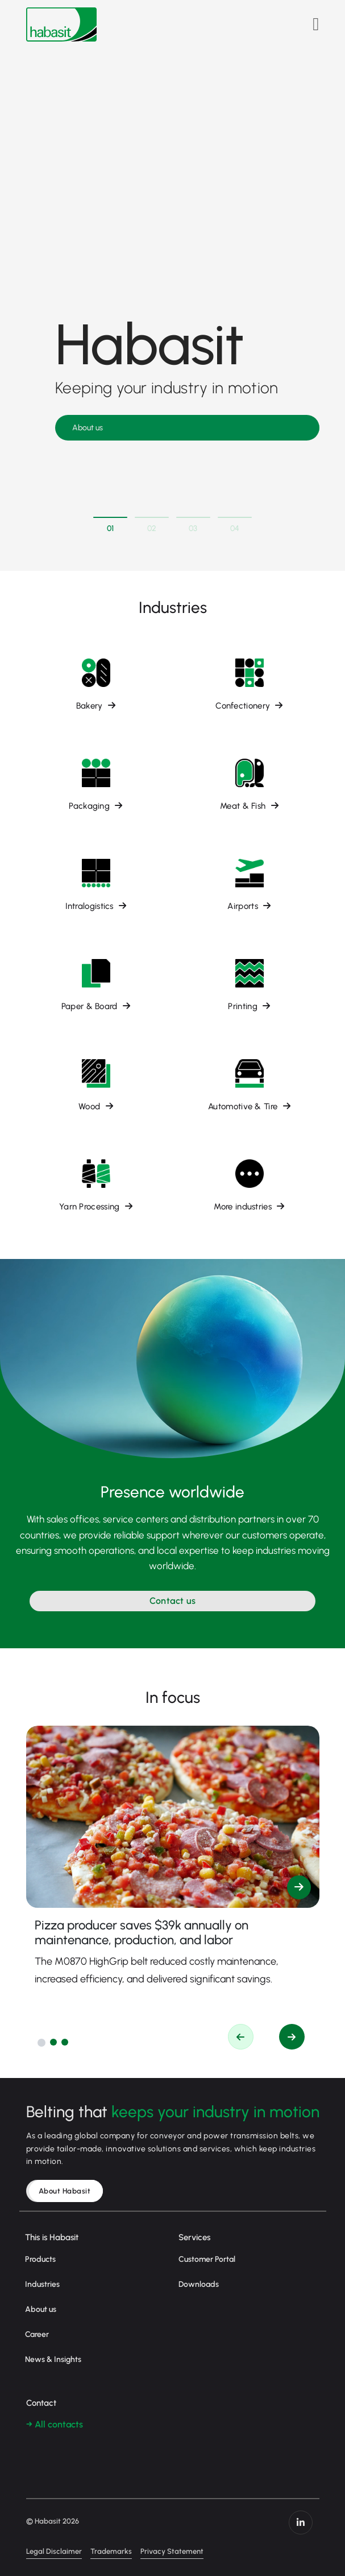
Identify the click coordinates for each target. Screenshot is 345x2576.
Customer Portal (206, 2259)
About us (87, 428)
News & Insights (53, 2359)
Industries (42, 2284)
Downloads (198, 2284)
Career (37, 2334)
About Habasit (65, 2191)
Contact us (172, 1600)
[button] (41, 2043)
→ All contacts (54, 2424)
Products (40, 2259)
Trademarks (111, 2551)
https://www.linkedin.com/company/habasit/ (301, 2522)
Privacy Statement (171, 2551)
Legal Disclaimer (54, 2551)
